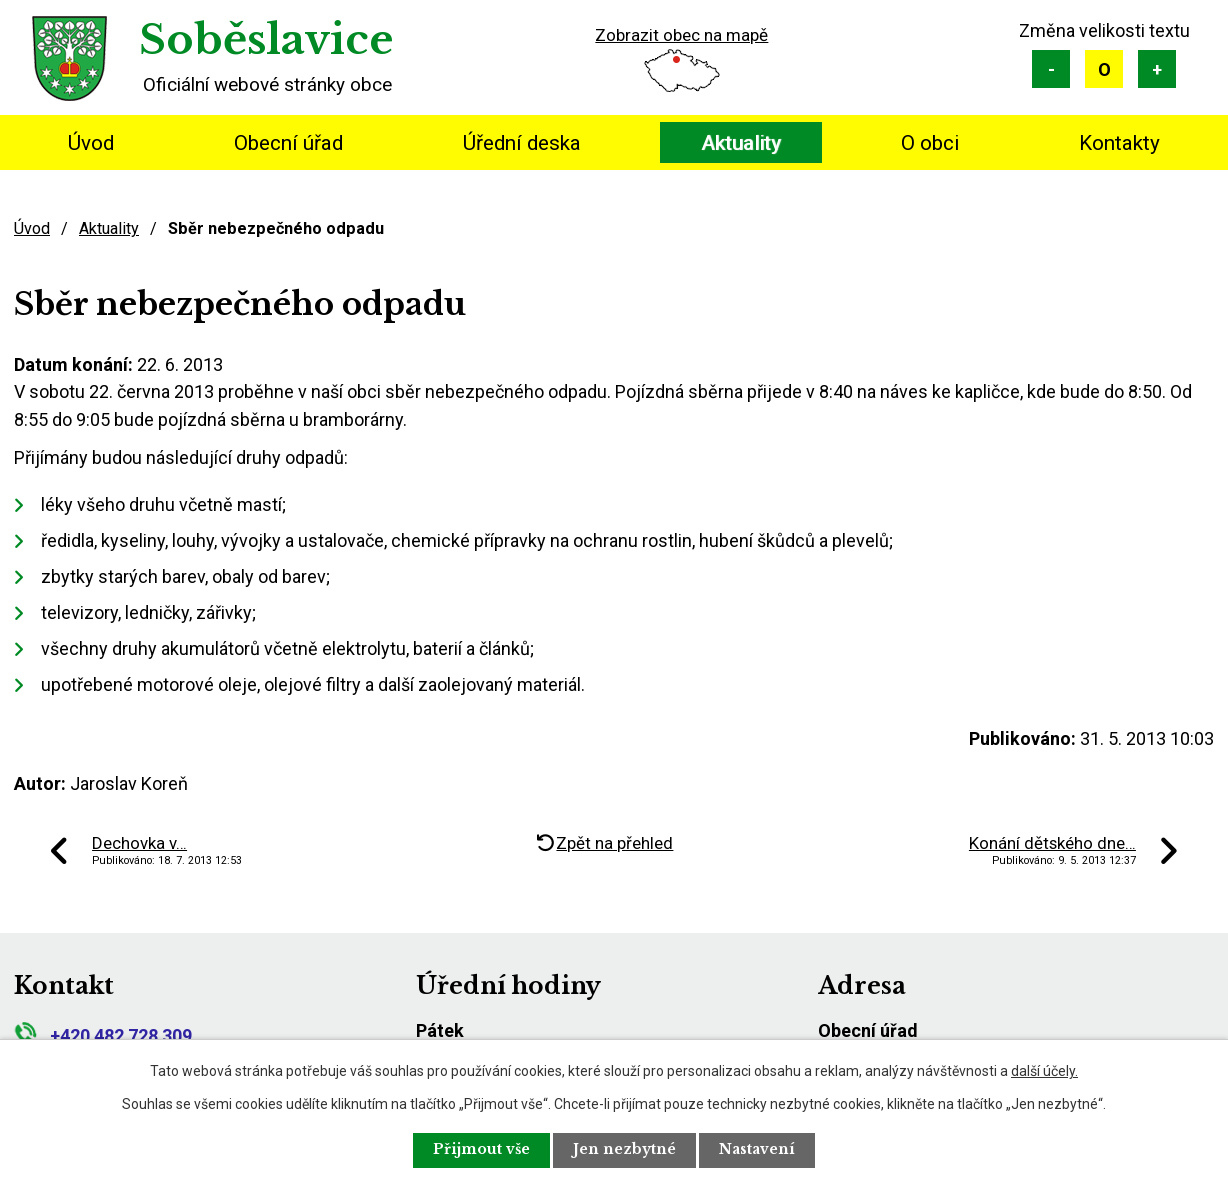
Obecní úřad (288, 143)
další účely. (1044, 1070)
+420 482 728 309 (103, 1035)
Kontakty (1119, 143)
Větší (1157, 69)
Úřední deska (522, 143)
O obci (930, 143)
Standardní (1104, 69)
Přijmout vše (480, 1150)
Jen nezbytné (625, 1150)
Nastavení (760, 1150)
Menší (1051, 69)
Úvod (91, 143)
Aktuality (741, 143)
